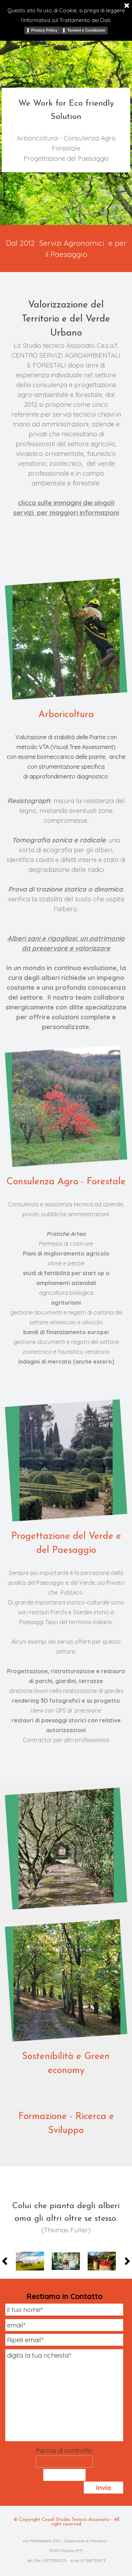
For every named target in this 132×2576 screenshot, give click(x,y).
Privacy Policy (44, 30)
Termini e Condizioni (86, 30)
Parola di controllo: (64, 2450)
